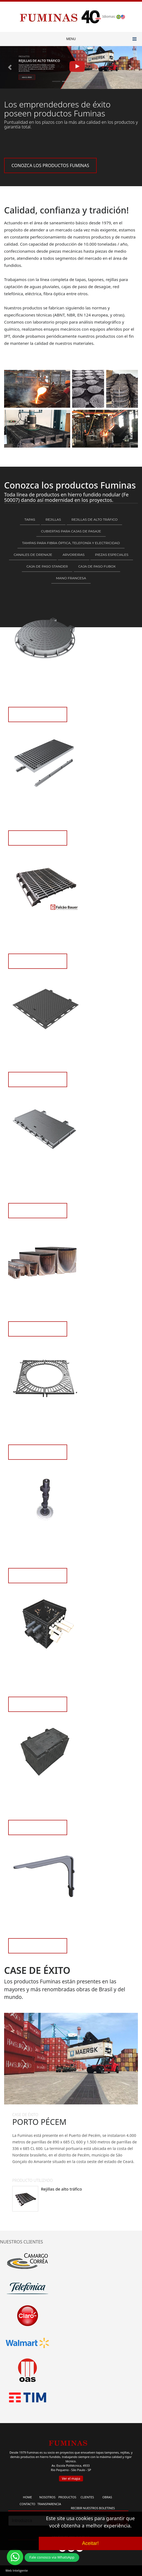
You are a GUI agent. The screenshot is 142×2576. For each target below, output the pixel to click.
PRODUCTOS (67, 2497)
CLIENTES (87, 2497)
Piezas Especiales (111, 555)
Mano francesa (71, 578)
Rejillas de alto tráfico (94, 519)
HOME (27, 2497)
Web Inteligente (16, 2570)
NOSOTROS (47, 2497)
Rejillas (53, 519)
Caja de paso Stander (47, 566)
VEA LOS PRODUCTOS (38, 718)
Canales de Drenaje (33, 555)
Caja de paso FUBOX (97, 566)
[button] (10, 67)
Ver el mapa (71, 2478)
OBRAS (107, 2497)
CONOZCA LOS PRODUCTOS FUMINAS (50, 165)
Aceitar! (90, 2543)
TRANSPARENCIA (49, 2504)
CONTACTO (27, 2504)
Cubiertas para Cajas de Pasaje (71, 531)
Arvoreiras (73, 555)
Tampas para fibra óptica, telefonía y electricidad (71, 543)
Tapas (30, 519)
